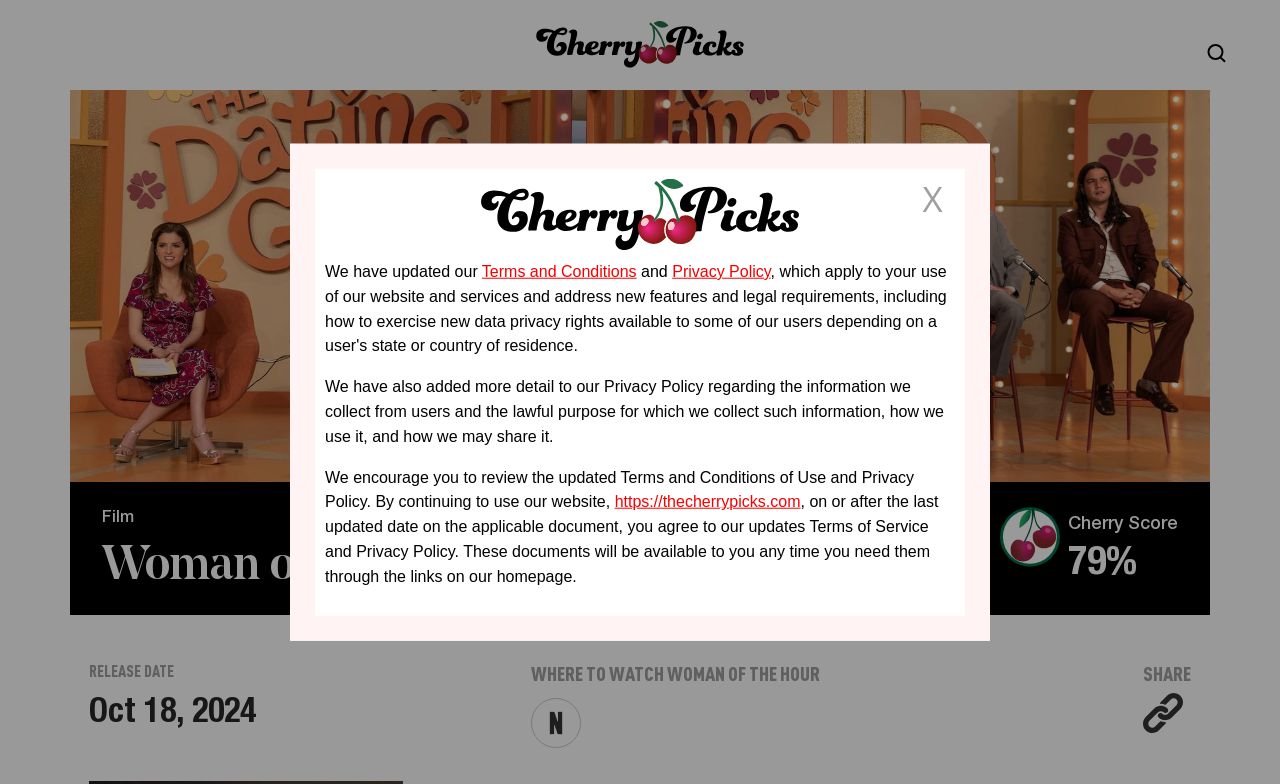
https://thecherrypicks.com (708, 501)
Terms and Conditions (559, 271)
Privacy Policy (721, 271)
